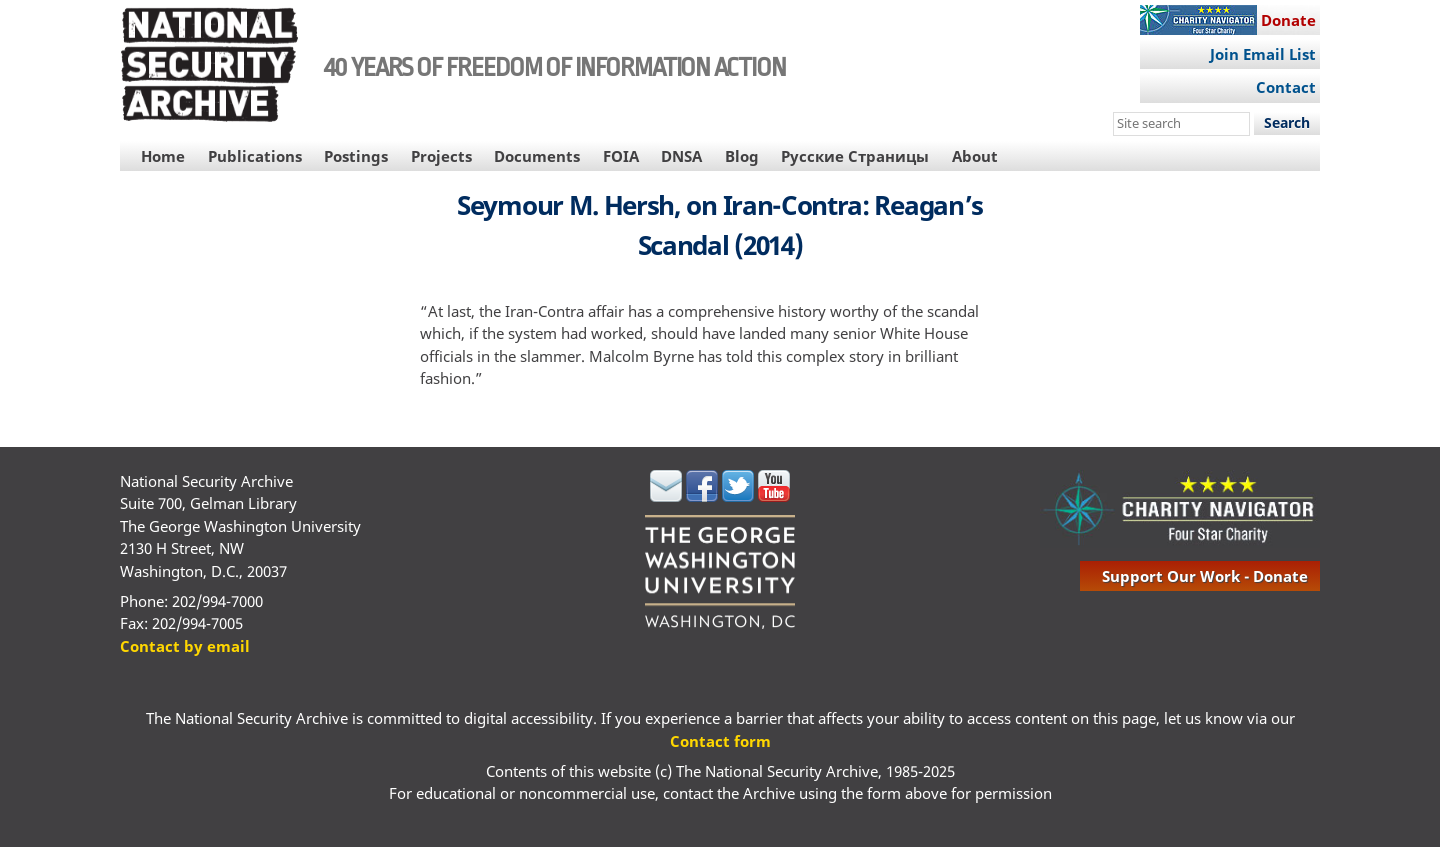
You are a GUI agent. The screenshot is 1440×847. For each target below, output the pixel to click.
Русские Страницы (855, 156)
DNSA (681, 156)
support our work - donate (1205, 576)
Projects (441, 156)
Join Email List (1263, 54)
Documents (537, 156)
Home (163, 156)
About (975, 156)
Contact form (720, 741)
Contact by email (185, 646)
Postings (356, 156)
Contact (1286, 87)
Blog (742, 156)
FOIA (621, 156)
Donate (1288, 20)
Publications (255, 156)
